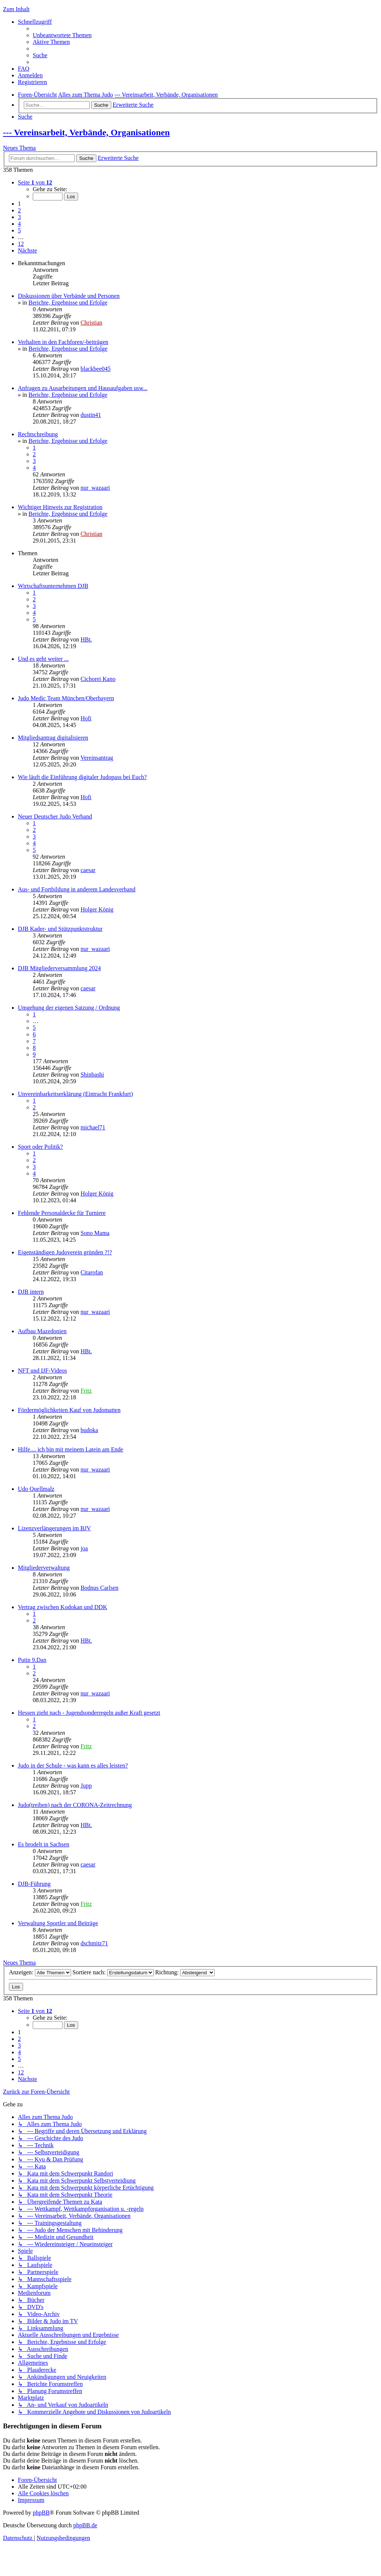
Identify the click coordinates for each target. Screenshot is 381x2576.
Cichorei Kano (97, 679)
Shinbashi (92, 1074)
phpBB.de (85, 2525)
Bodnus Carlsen (99, 1588)
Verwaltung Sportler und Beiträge (58, 1923)
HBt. (86, 639)
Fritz (86, 1390)
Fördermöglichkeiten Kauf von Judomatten (69, 1410)
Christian (91, 322)
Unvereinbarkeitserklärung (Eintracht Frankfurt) (75, 1094)
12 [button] (21, 244)
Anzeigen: (40, 1972)
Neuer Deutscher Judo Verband (55, 816)
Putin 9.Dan (32, 1660)
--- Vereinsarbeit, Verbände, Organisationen (86, 132)
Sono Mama (94, 1233)
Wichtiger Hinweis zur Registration (60, 507)
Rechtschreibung (38, 434)
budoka (89, 1430)
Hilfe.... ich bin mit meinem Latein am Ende (70, 1449)
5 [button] (19, 230)
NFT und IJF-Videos (42, 1370)
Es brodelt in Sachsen (43, 1844)
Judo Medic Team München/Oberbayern (66, 698)
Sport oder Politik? (40, 1147)
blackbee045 (95, 369)
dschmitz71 (94, 1943)
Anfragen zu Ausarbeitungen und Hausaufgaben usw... (82, 388)
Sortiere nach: (113, 1972)
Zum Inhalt (16, 9)
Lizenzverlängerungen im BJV (54, 1528)
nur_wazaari (95, 488)
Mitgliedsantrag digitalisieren (53, 737)
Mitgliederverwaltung (44, 1567)
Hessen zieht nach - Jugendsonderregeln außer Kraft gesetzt (89, 1713)
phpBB (41, 2512)
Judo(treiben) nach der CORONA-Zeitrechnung (75, 1805)
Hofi (85, 718)
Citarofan (91, 1272)
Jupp (86, 1785)
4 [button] (19, 224)
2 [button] (19, 210)
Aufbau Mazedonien (42, 1331)
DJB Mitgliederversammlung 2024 (59, 968)
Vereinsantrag (96, 758)
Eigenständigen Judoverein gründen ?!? (65, 1252)
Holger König (96, 909)
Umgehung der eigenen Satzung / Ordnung (69, 1007)
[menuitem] (62, 35)
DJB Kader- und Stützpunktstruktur (60, 929)
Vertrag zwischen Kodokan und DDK (62, 1607)
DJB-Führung (34, 1884)
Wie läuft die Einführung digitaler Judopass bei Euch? (82, 777)
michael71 (92, 1127)
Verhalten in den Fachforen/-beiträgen (63, 342)
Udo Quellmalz (36, 1489)
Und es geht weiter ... (43, 659)
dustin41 (90, 415)
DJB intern (31, 1292)
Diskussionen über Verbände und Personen (68, 296)
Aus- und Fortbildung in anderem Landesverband (76, 889)
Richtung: (185, 1972)
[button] (35, 182)
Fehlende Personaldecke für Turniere (62, 1213)
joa (84, 1548)
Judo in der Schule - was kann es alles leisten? (73, 1765)
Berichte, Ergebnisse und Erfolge (67, 302)
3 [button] (19, 217)
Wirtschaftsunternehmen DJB (53, 586)
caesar (87, 870)
